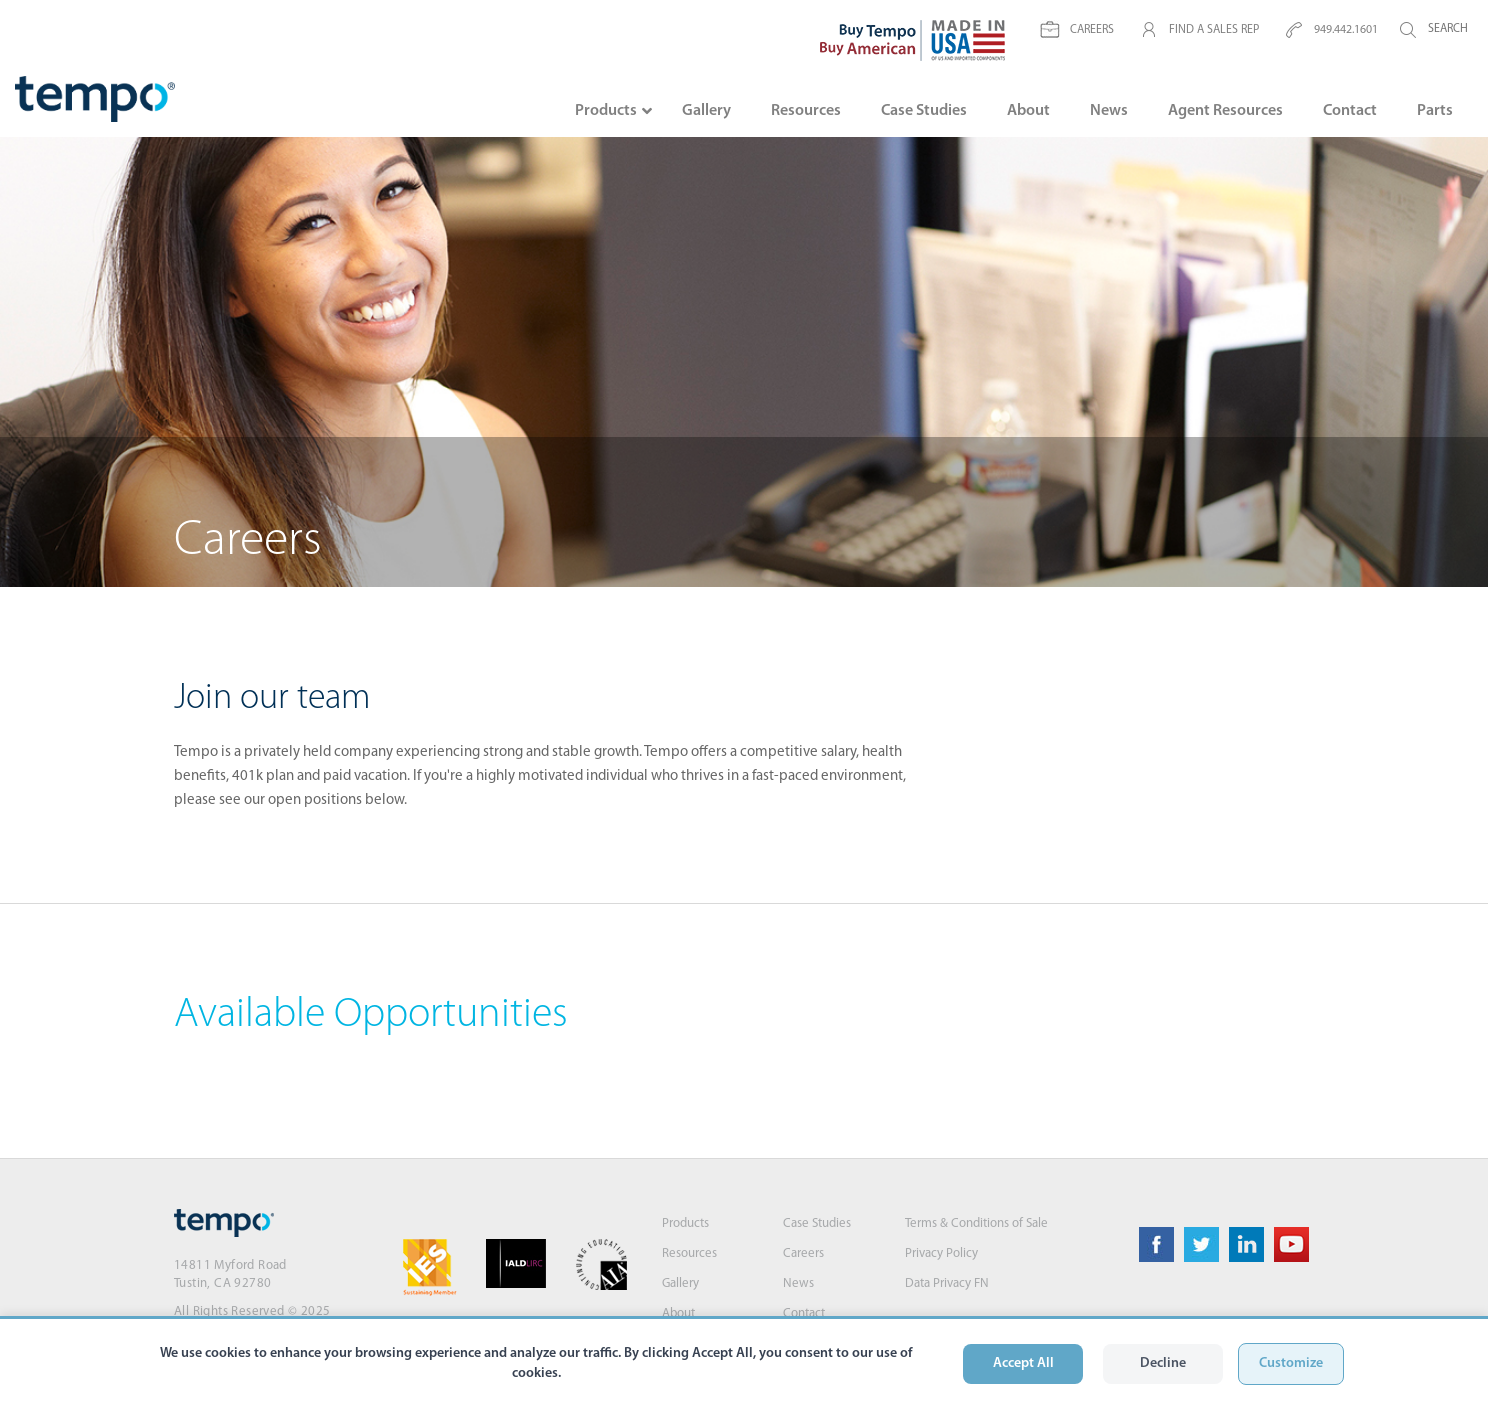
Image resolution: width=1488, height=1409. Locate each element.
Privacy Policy (941, 1253)
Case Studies (817, 1223)
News (798, 1283)
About (678, 1313)
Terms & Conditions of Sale (976, 1223)
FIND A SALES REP (1199, 30)
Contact (804, 1313)
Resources (689, 1253)
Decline (1163, 1363)
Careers (803, 1253)
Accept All (1023, 1363)
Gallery (680, 1283)
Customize (1291, 1363)
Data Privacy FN (947, 1283)
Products (685, 1223)
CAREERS (1077, 30)
